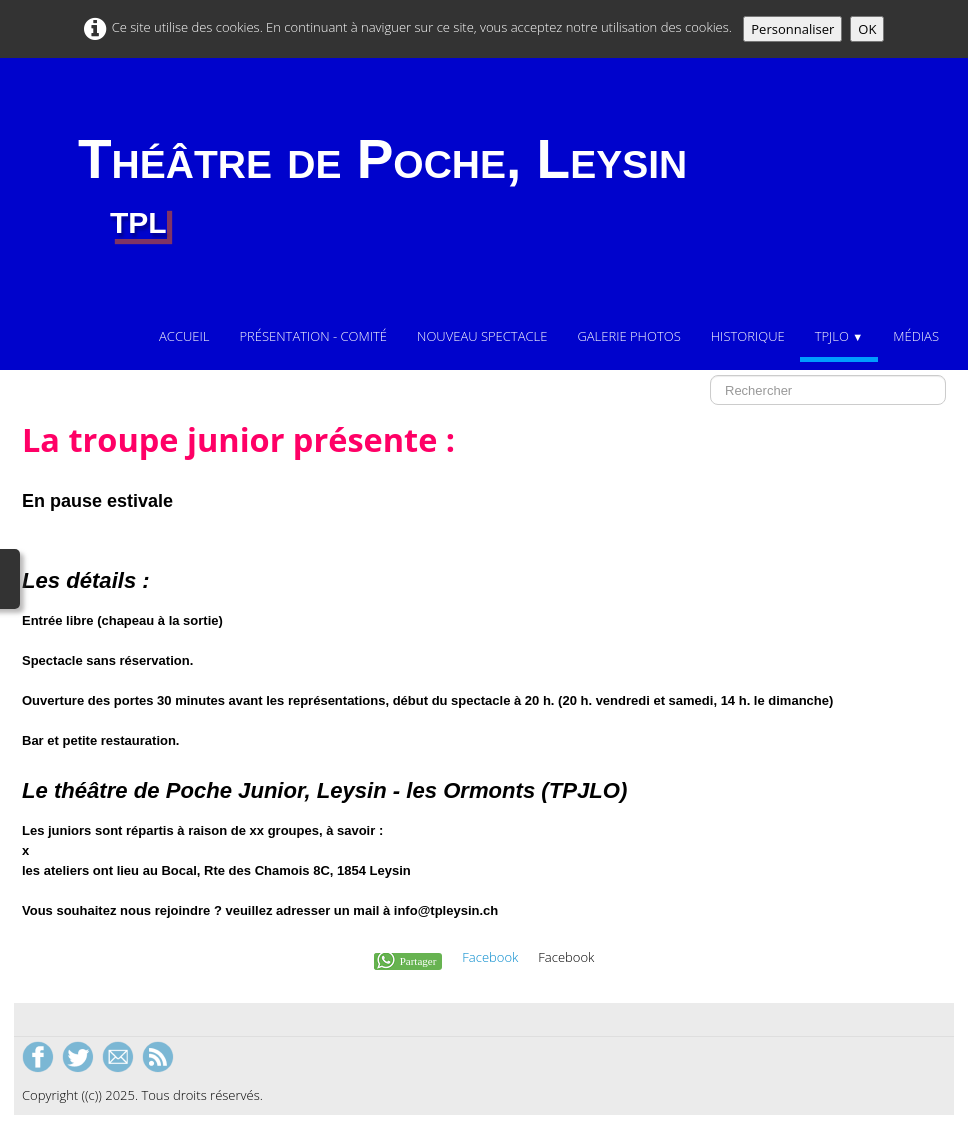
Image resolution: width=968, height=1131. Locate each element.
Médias (916, 336)
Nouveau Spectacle (482, 336)
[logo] (382, 187)
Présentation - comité (313, 336)
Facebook (490, 957)
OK (867, 29)
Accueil (184, 336)
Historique (748, 336)
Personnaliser (792, 29)
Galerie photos (628, 336)
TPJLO (839, 336)
